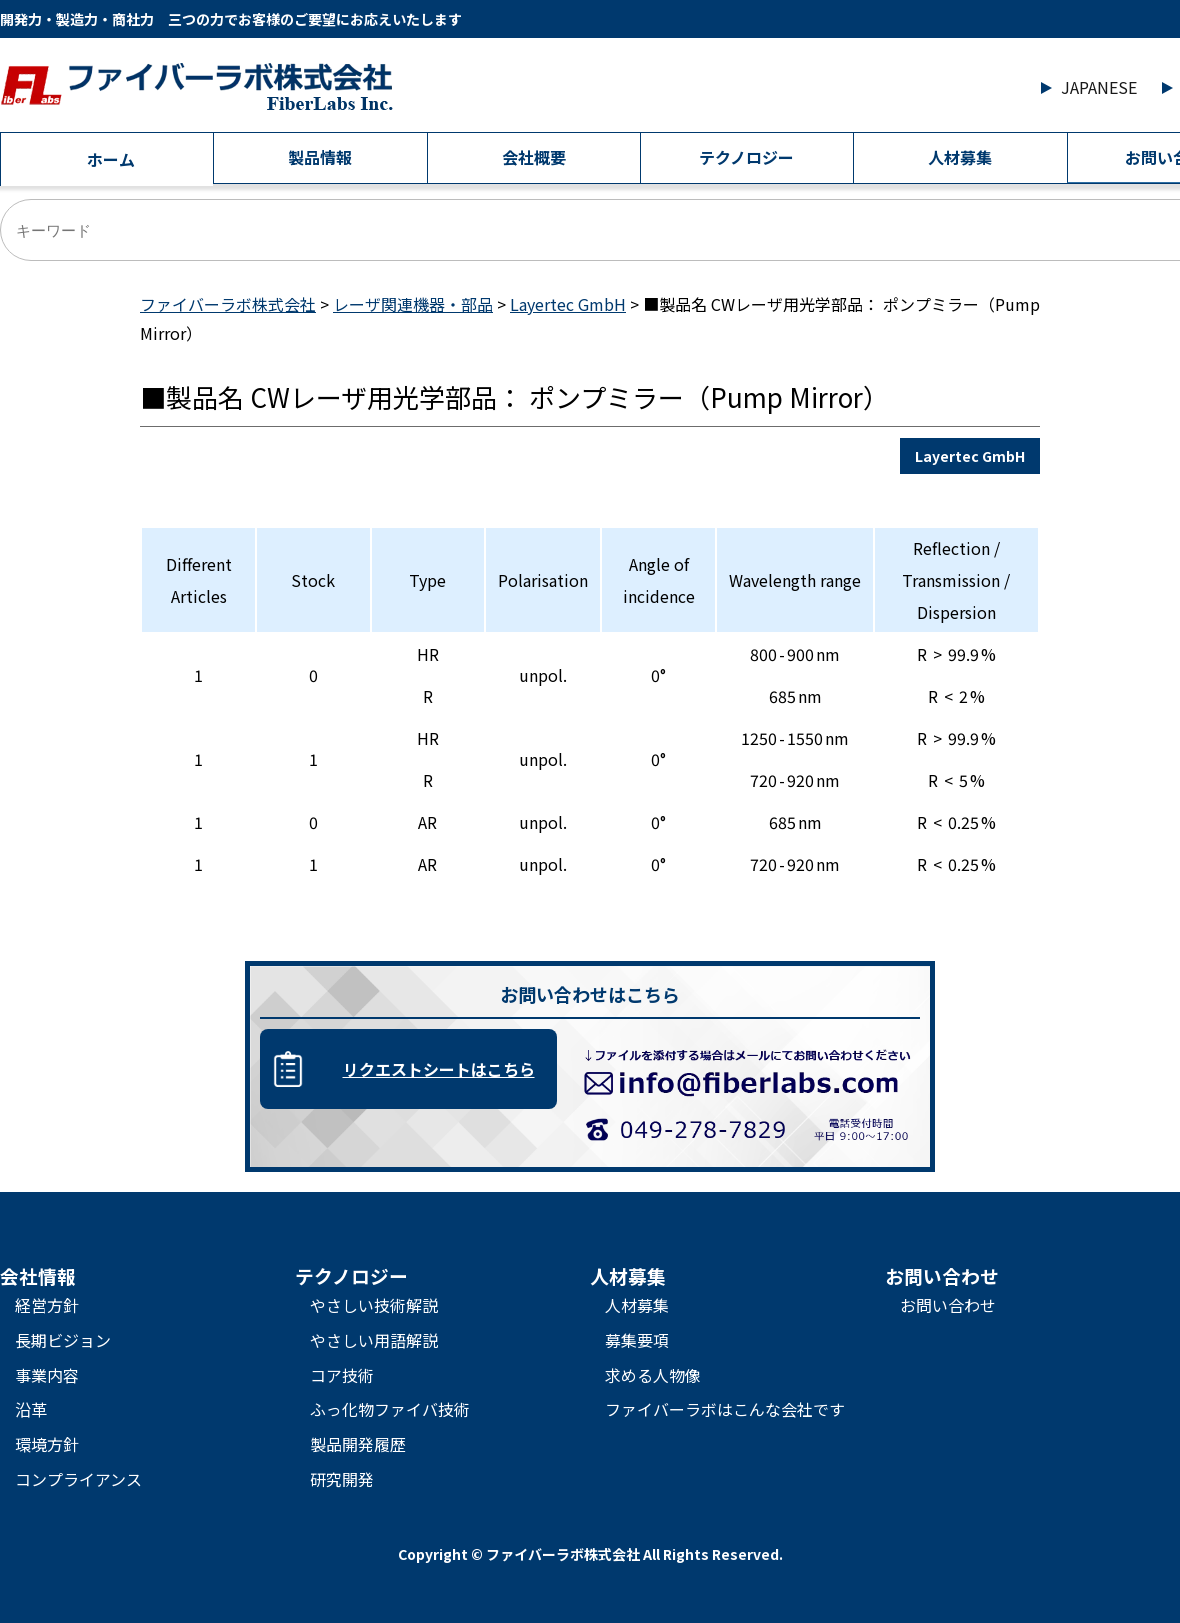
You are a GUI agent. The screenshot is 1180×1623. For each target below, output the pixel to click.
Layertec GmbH (970, 456)
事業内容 (47, 1375)
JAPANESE (1099, 87)
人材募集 (960, 157)
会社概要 (534, 157)
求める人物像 (653, 1375)
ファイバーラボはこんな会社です (725, 1409)
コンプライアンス (78, 1479)
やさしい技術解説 (374, 1305)
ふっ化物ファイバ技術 (390, 1409)
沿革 (31, 1409)
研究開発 (342, 1479)
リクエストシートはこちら (439, 1069)
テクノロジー (746, 157)
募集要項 (637, 1340)
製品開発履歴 (358, 1444)
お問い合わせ (948, 1305)
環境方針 (47, 1444)
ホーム (111, 159)
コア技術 (342, 1375)
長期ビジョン (63, 1340)
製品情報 (320, 157)
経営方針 (47, 1305)
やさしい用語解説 (374, 1340)
